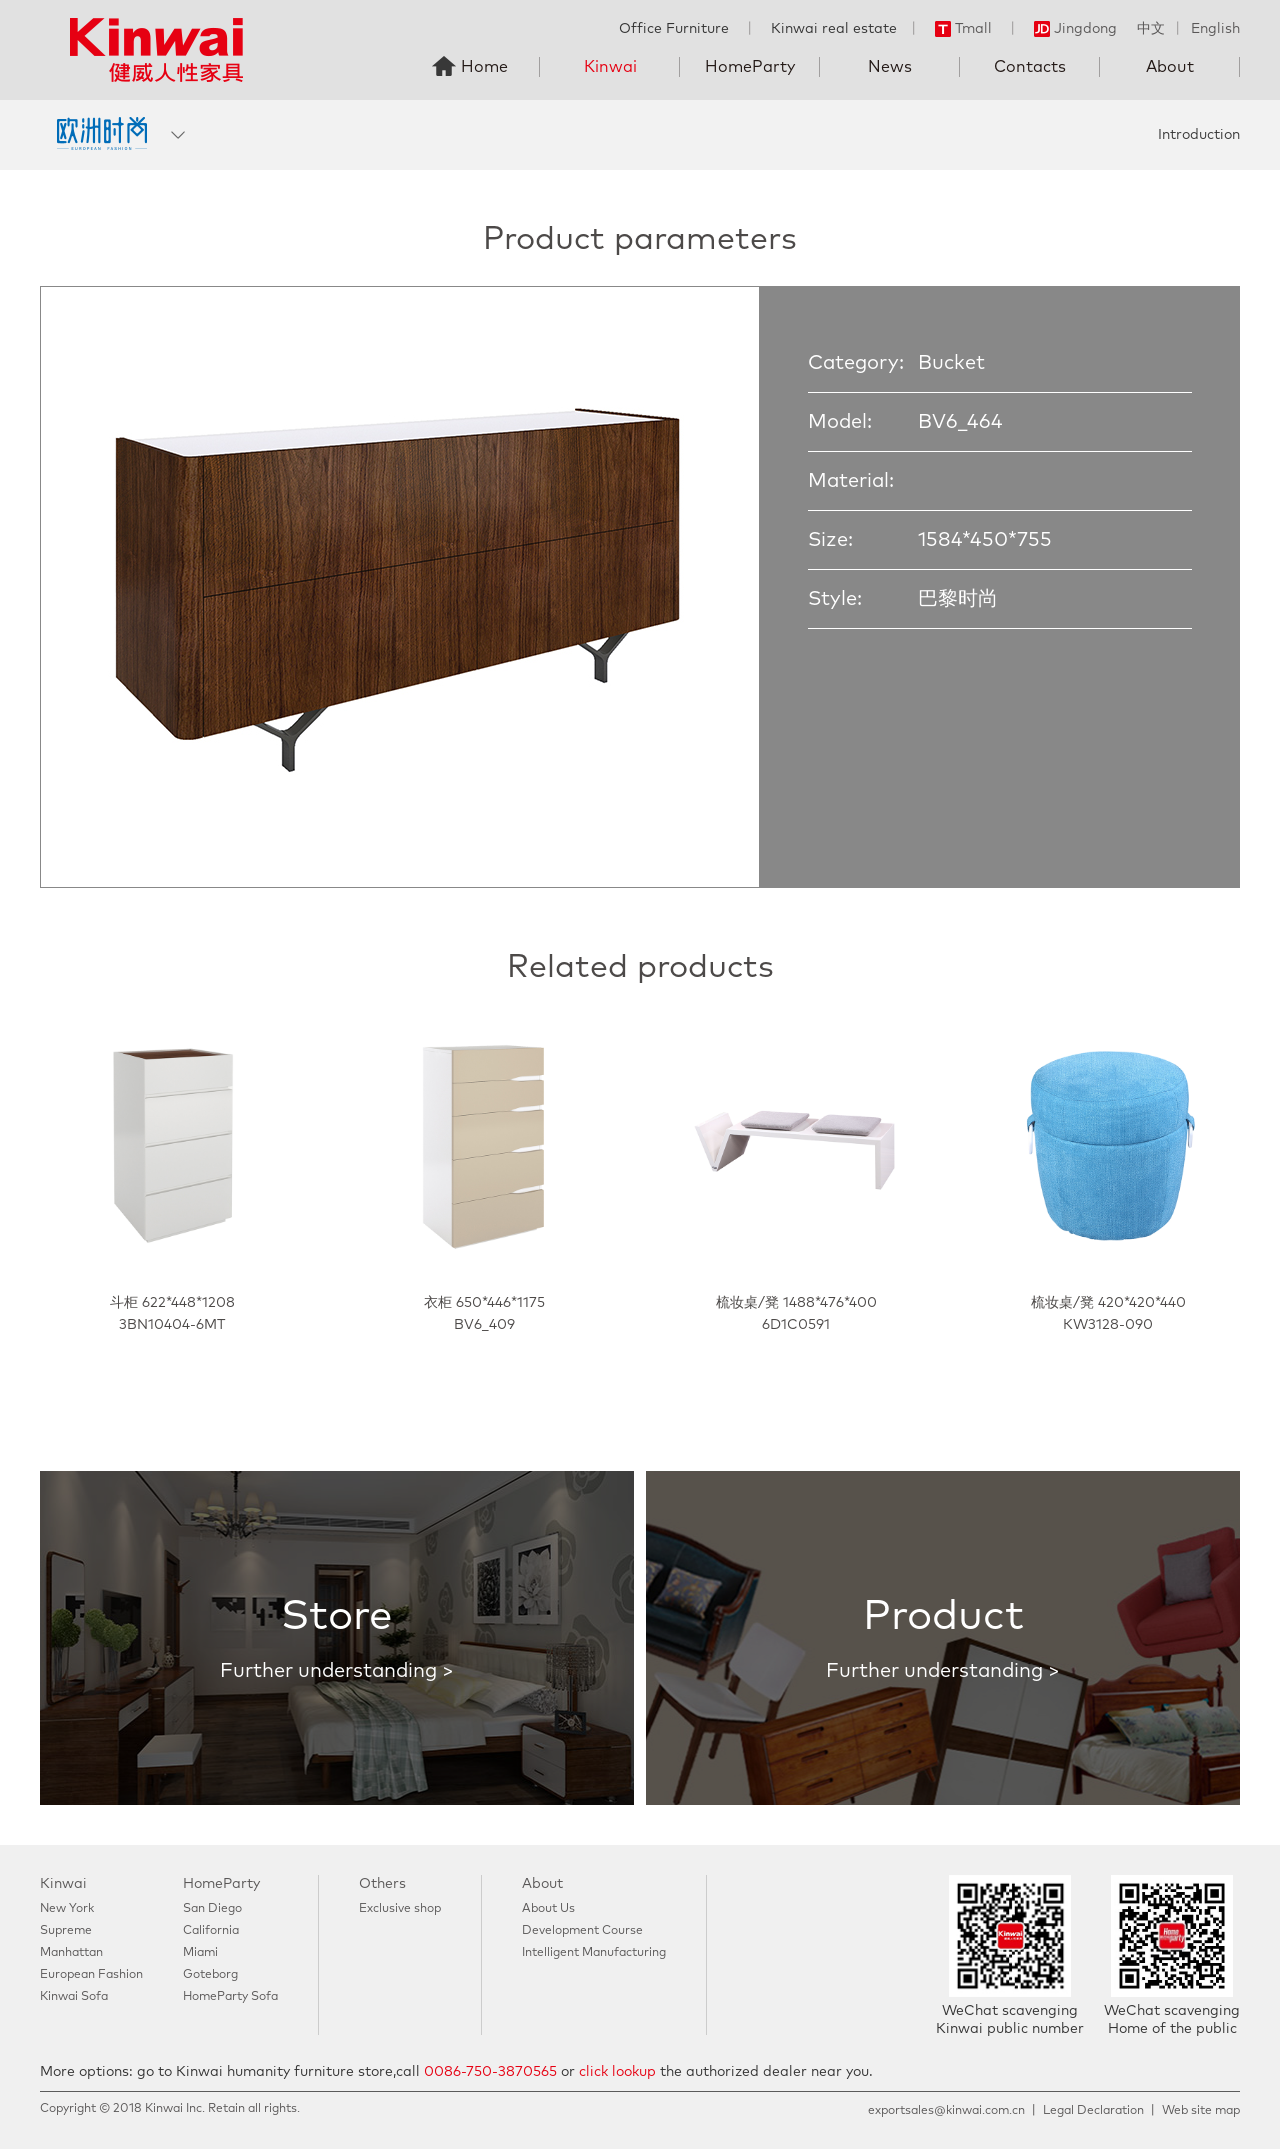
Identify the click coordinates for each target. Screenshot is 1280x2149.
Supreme (66, 1931)
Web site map (1201, 2111)
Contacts (1030, 67)
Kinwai (610, 67)
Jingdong (1075, 29)
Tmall (963, 29)
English (1215, 29)
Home (484, 67)
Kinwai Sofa (74, 1997)
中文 (1151, 29)
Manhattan (71, 1953)
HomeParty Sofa (230, 1997)
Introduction (1199, 135)
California (211, 1931)
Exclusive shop (400, 1909)
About (1170, 67)
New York (67, 1909)
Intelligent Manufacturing (594, 1953)
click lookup (617, 2072)
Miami (200, 1953)
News (890, 67)
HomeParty (750, 67)
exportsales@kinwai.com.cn (946, 2111)
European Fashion (91, 1975)
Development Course (582, 1931)
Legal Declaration (1093, 2111)
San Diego (212, 1909)
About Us (548, 1909)
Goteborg (210, 1975)
